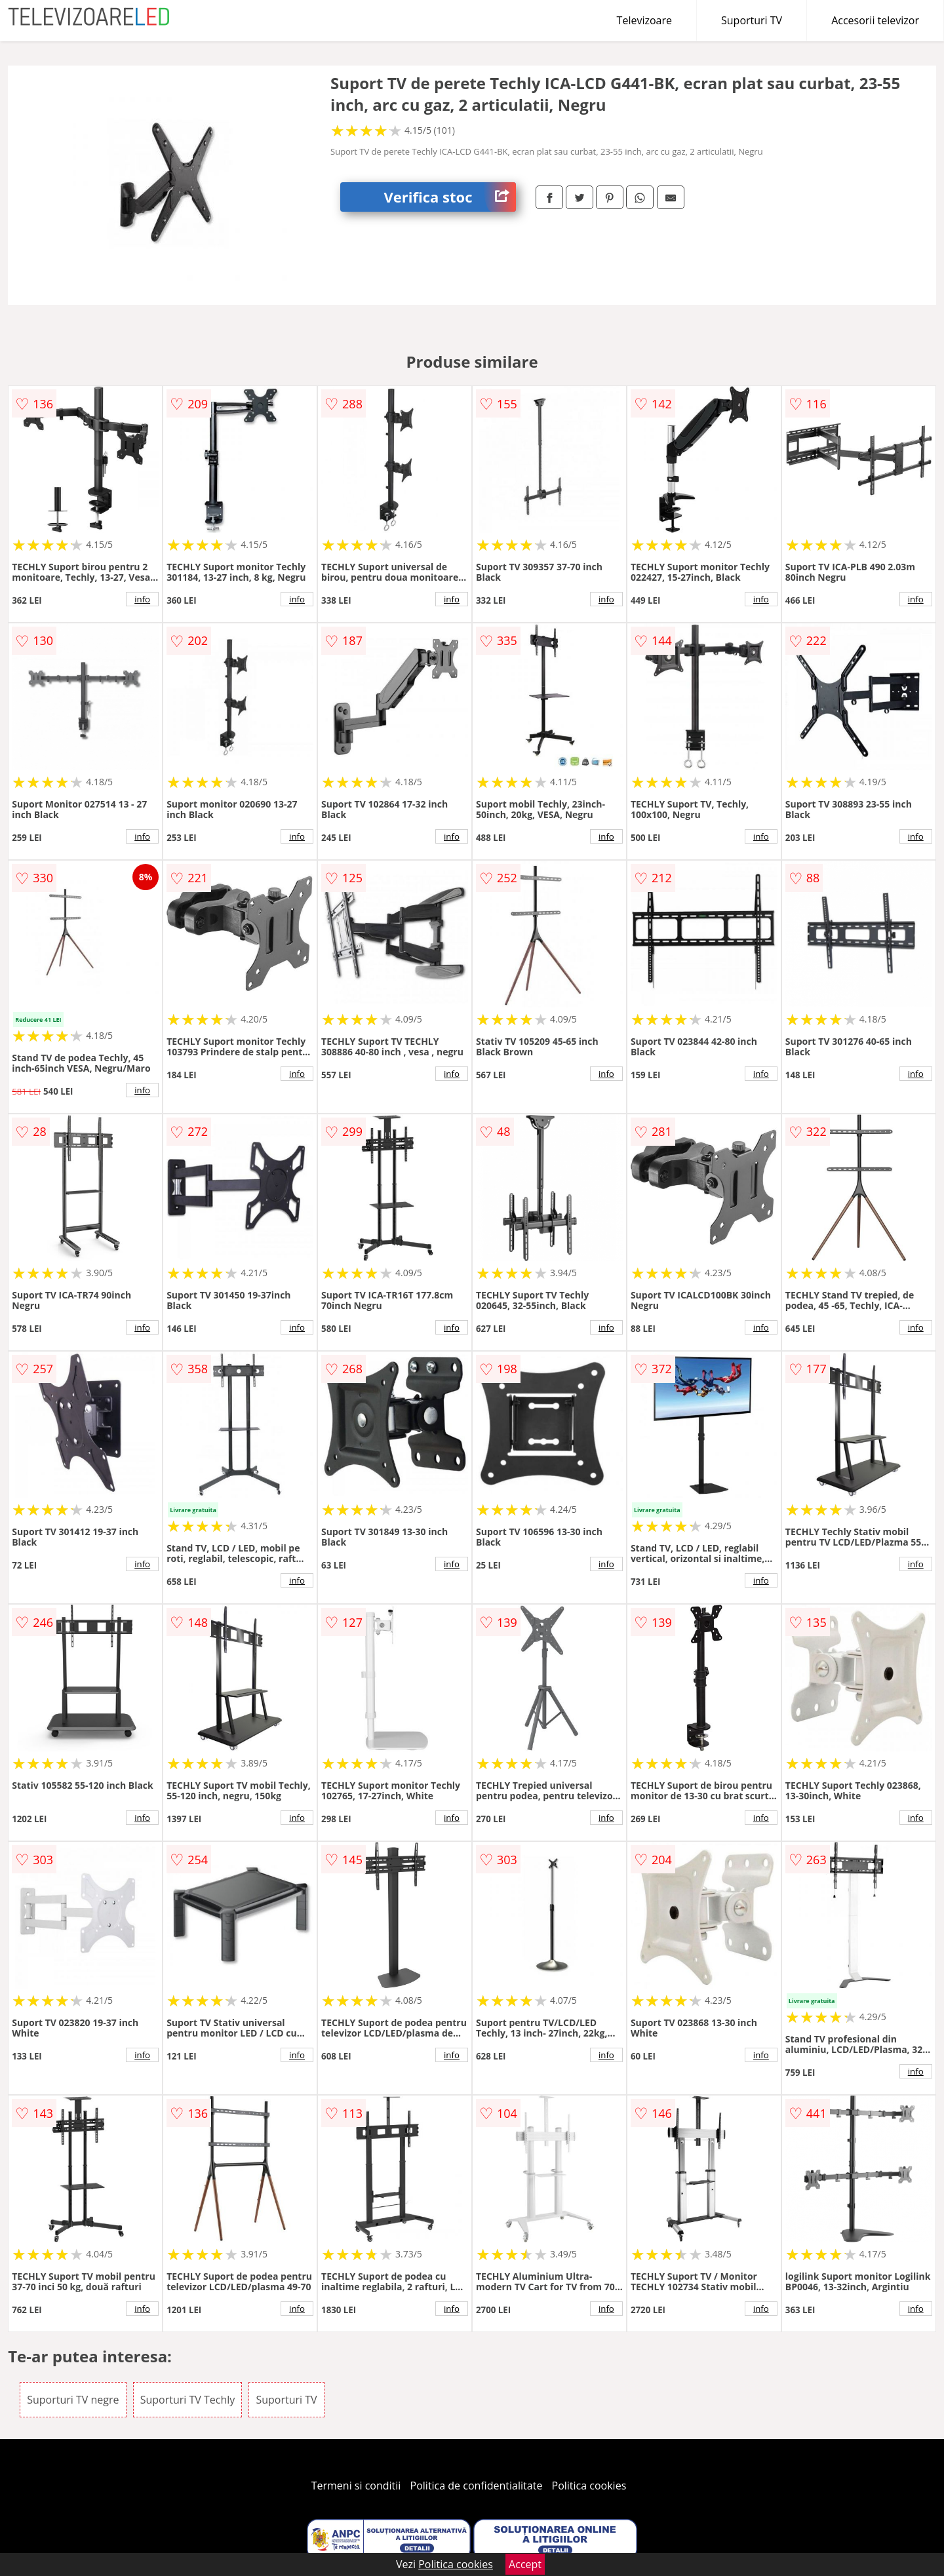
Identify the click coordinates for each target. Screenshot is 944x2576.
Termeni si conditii (356, 2485)
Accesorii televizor (875, 20)
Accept (525, 2564)
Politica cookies (589, 2485)
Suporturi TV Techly (187, 2399)
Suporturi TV (751, 20)
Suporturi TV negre (73, 2399)
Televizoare (644, 20)
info (142, 599)
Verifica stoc (450, 197)
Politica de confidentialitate (476, 2485)
